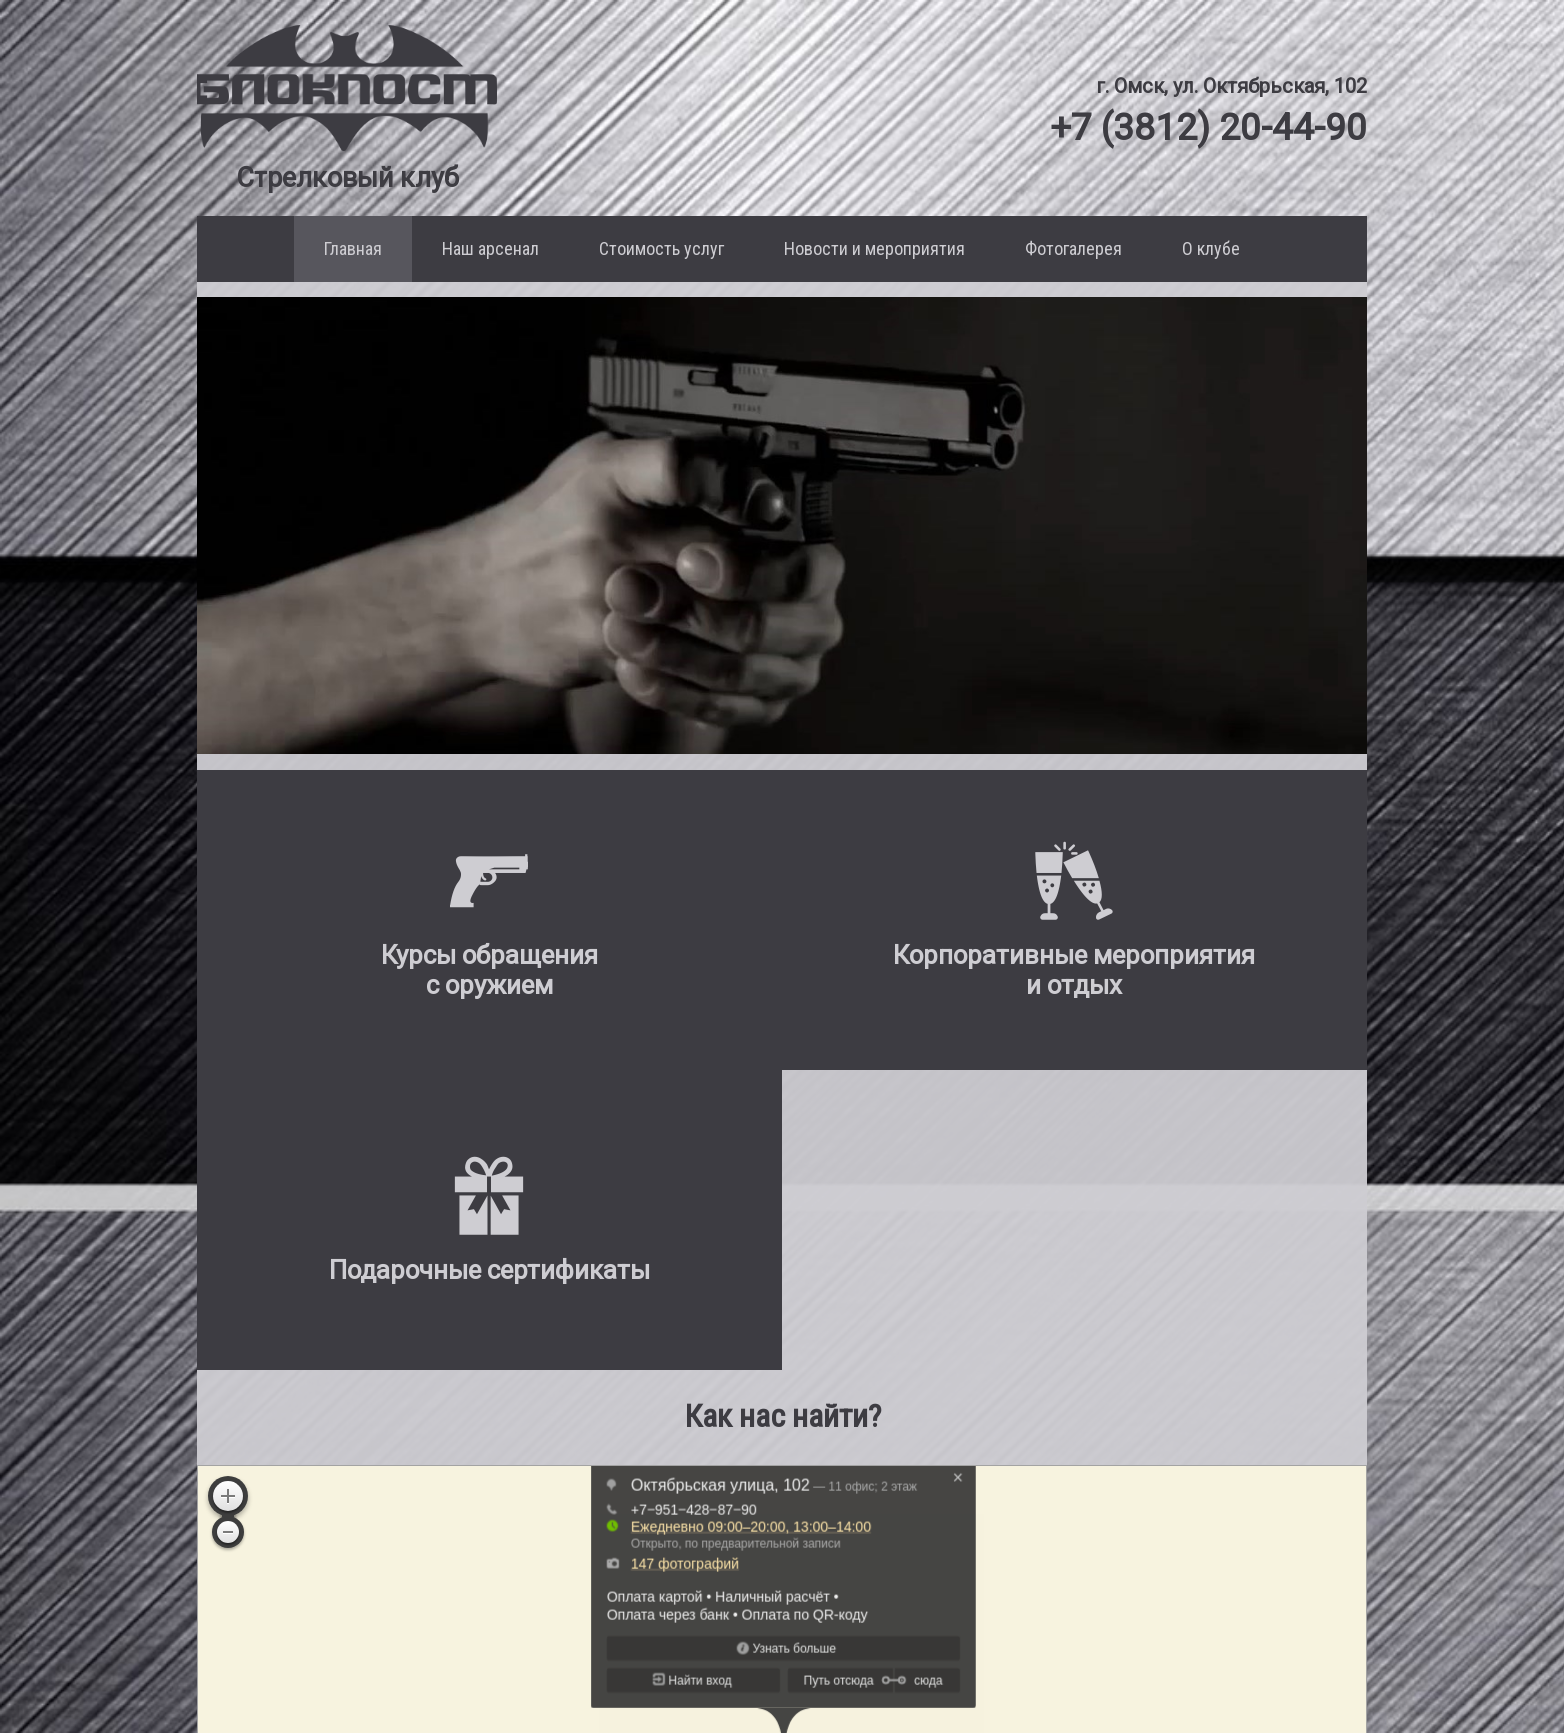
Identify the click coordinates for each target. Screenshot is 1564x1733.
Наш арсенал (490, 248)
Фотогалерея (1073, 248)
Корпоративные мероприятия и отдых (813, 1637)
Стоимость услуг (661, 248)
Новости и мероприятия (874, 248)
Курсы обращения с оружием (847, 1609)
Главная (353, 248)
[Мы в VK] (1234, 1661)
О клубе (1211, 248)
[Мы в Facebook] (1287, 1661)
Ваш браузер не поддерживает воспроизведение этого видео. (782, 526)
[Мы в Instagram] (1330, 1661)
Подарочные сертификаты (857, 1665)
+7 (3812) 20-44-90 (1199, 126)
